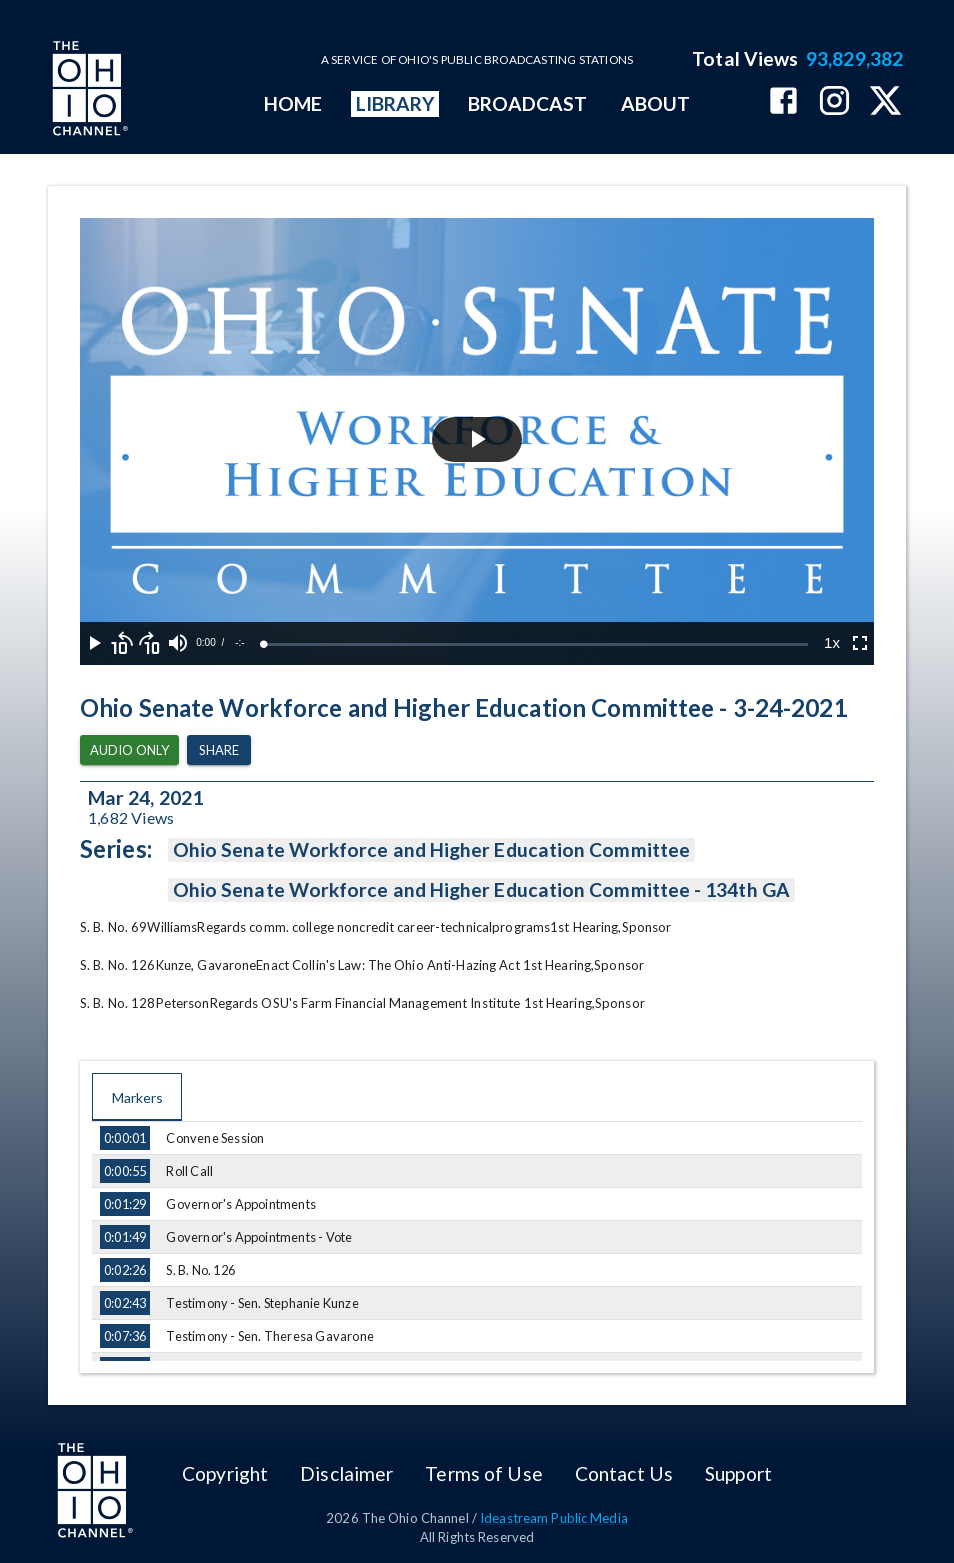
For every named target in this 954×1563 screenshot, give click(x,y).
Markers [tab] (137, 1097)
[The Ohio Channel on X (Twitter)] (885, 102)
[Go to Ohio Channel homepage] (88, 91)
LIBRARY (395, 103)
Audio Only (129, 750)
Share (219, 750)
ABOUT (655, 103)
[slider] (536, 644)
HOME (293, 103)
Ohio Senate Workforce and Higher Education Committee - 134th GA (481, 890)
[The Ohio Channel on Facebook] (783, 102)
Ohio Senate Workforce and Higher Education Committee (431, 850)
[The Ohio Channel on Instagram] (834, 102)
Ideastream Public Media (554, 1518)
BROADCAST (528, 103)
